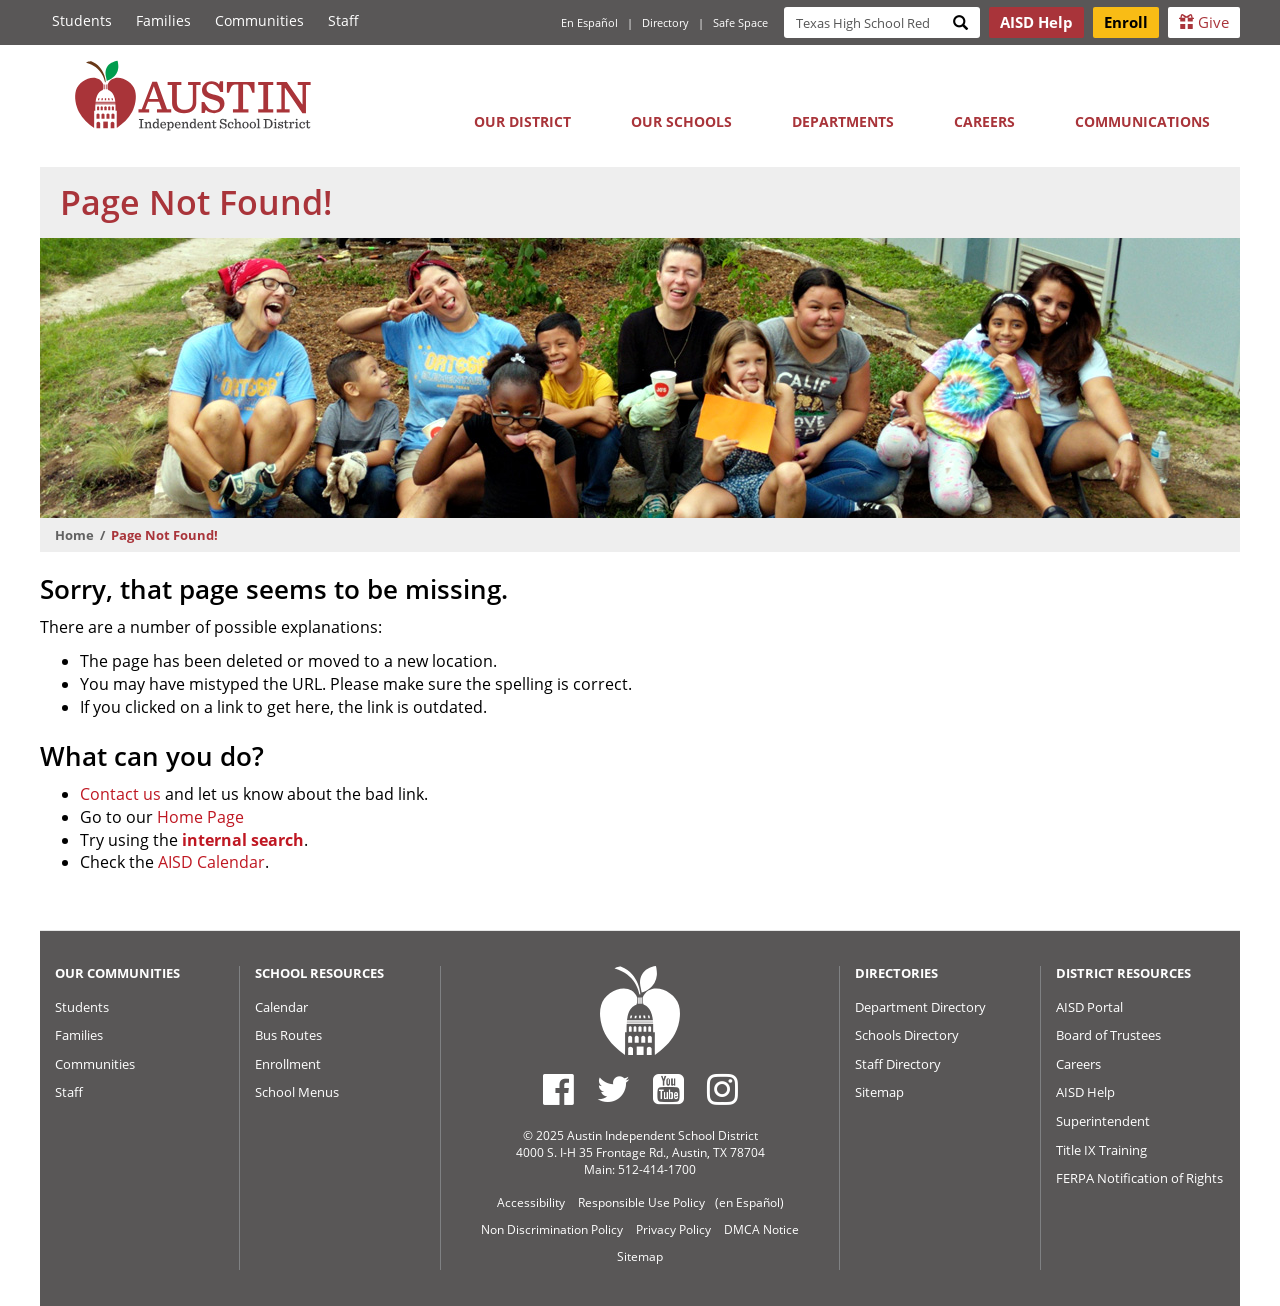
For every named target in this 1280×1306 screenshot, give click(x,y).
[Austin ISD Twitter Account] (613, 1089)
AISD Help (1085, 1092)
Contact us (120, 794)
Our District (522, 121)
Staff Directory (898, 1064)
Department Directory (920, 1007)
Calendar (281, 1007)
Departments (843, 121)
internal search (243, 840)
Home (74, 535)
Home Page (200, 817)
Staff (343, 20)
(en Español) (749, 1202)
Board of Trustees (1108, 1035)
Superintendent (1103, 1121)
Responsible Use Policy (641, 1202)
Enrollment (288, 1064)
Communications (1142, 121)
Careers (984, 121)
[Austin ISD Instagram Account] (722, 1089)
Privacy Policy (673, 1229)
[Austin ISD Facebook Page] (558, 1089)
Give (1204, 22)
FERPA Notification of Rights (1139, 1178)
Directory (665, 22)
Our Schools (681, 121)
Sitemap (879, 1092)
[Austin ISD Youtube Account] (668, 1089)
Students (82, 20)
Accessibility (531, 1202)
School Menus (297, 1092)
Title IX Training (1101, 1150)
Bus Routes (288, 1035)
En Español (589, 22)
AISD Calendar (211, 862)
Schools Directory (907, 1035)
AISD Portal (1089, 1007)
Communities (259, 20)
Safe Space (740, 22)
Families (163, 20)
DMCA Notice (761, 1229)
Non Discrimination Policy (552, 1229)
